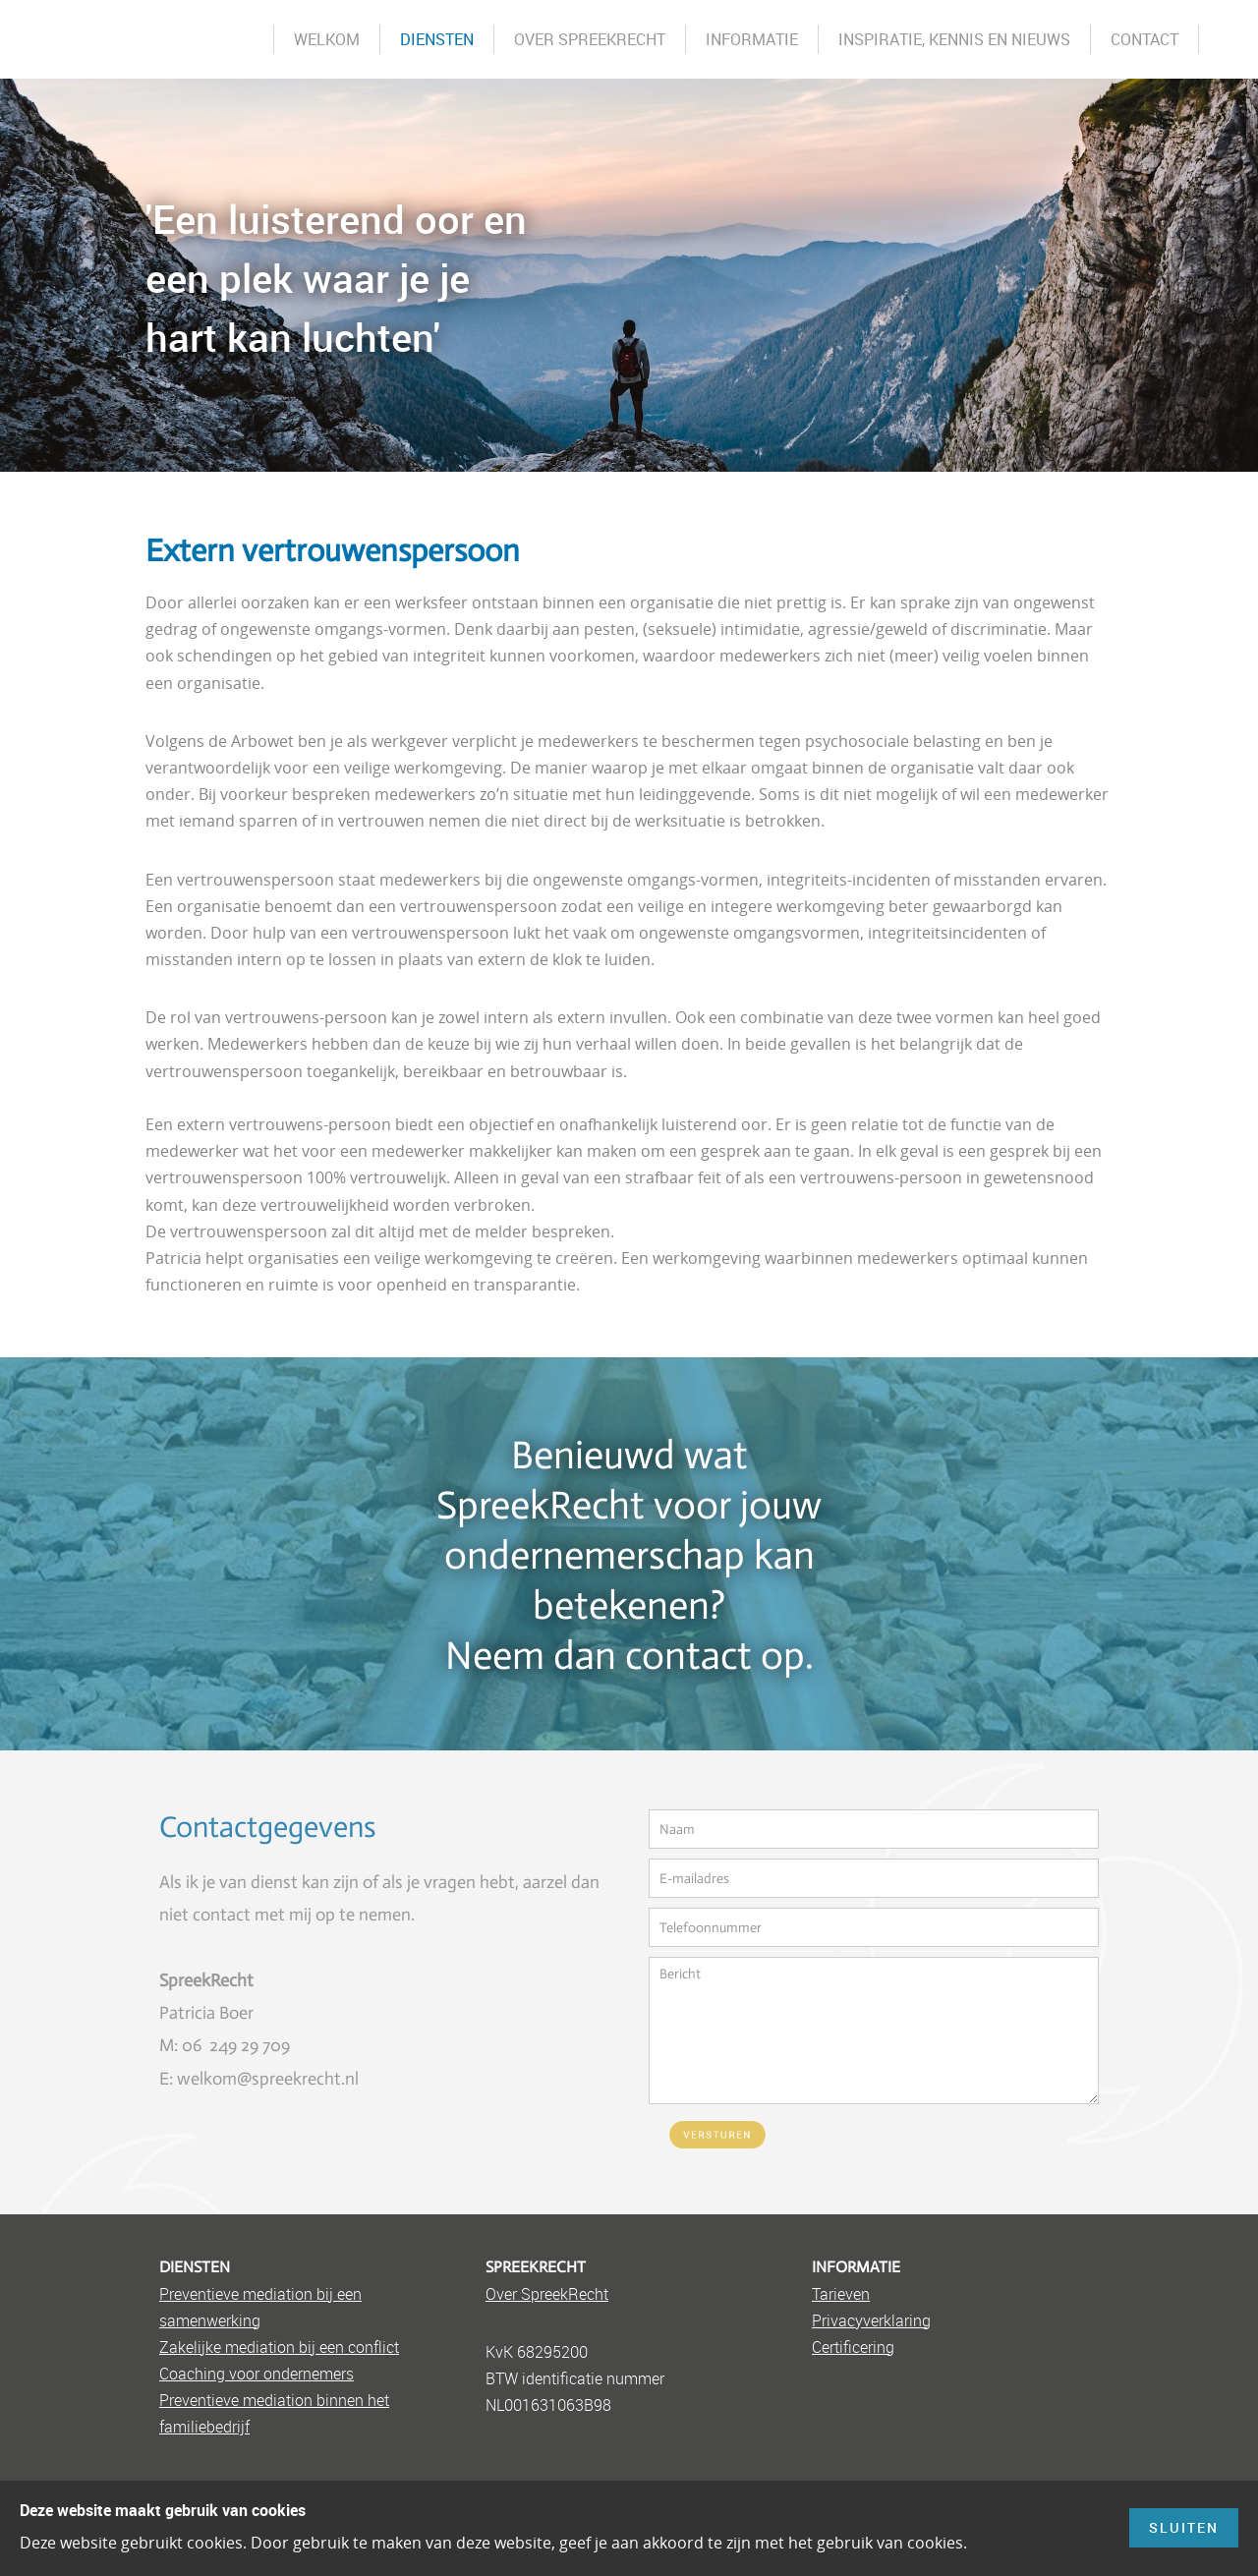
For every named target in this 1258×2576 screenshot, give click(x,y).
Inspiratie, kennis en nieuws (954, 39)
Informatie (752, 39)
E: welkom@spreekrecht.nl (259, 2078)
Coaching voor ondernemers (256, 2373)
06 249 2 (216, 2045)
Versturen (717, 2135)
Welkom (327, 39)
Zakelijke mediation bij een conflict (279, 2347)
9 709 (270, 2045)
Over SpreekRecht (589, 39)
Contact (1144, 39)
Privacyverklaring (871, 2320)
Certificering (853, 2347)
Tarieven (841, 2294)
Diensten (437, 39)
